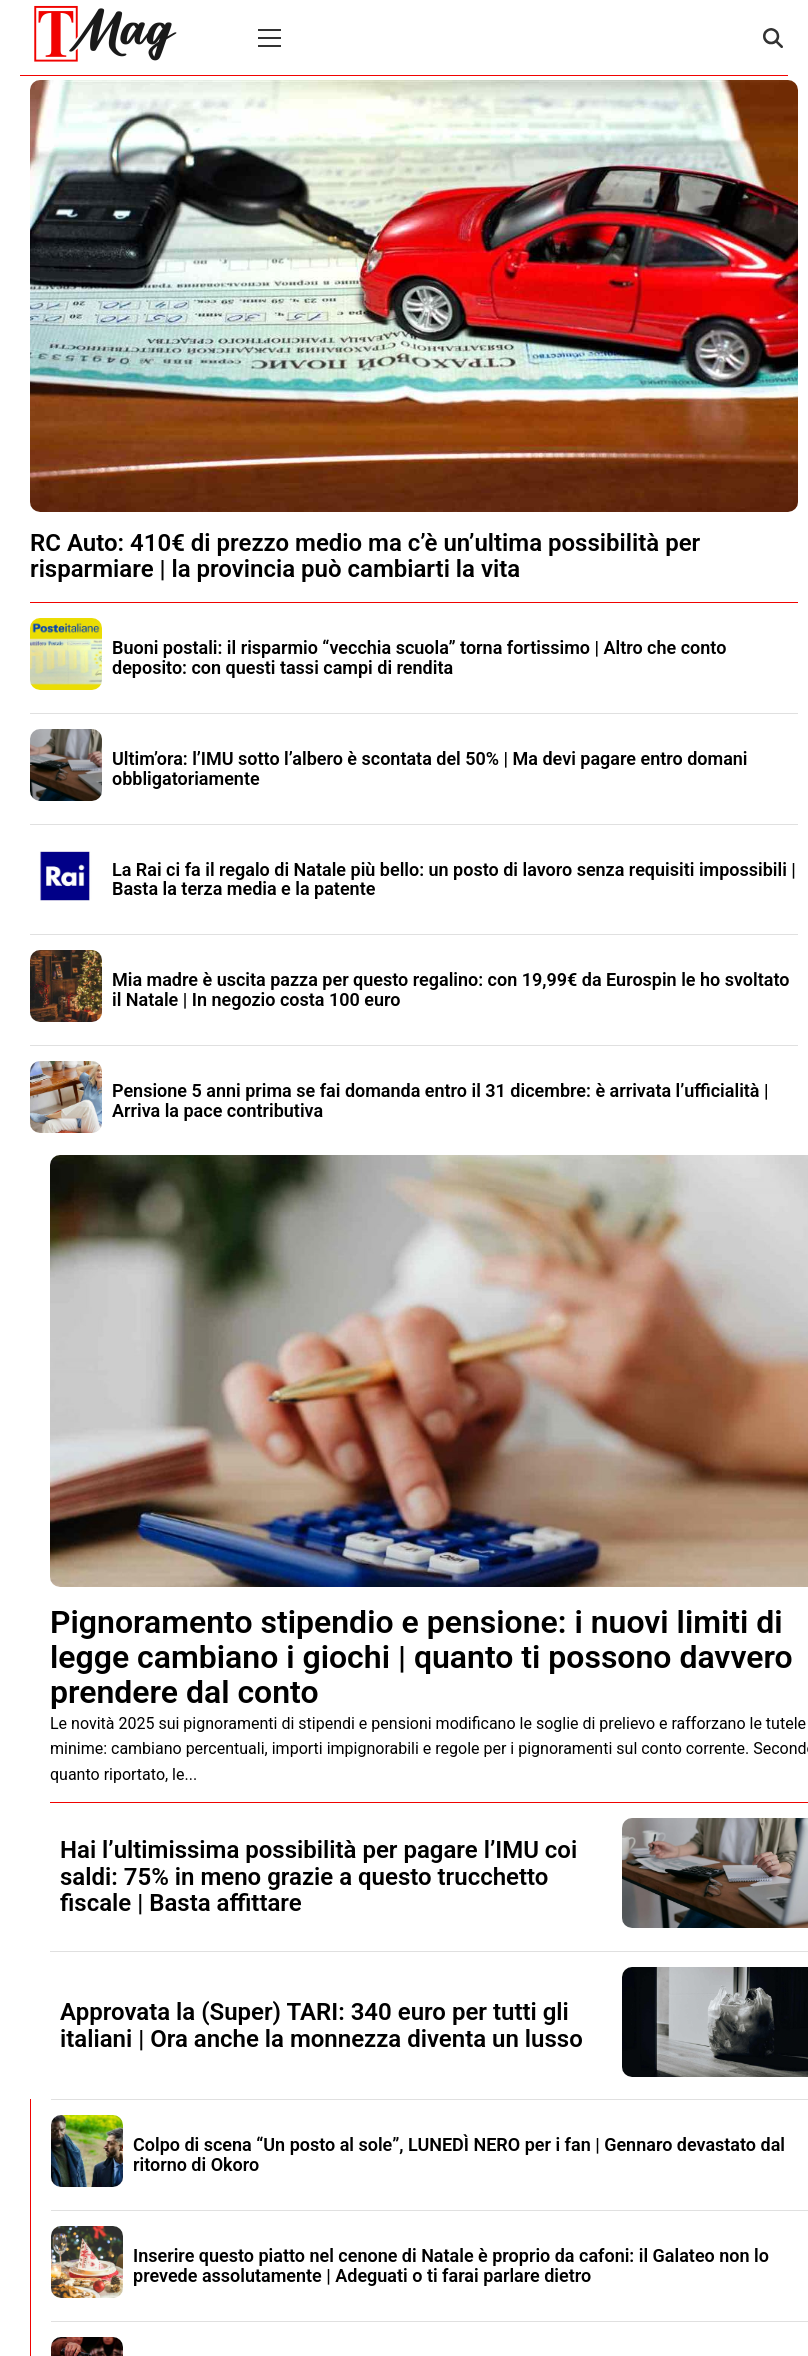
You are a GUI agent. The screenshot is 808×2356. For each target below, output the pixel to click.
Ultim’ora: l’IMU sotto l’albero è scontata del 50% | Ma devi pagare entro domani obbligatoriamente (430, 768)
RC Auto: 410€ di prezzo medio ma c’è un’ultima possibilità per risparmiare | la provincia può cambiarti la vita (365, 556)
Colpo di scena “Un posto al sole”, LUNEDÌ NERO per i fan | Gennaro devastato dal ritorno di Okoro (459, 2154)
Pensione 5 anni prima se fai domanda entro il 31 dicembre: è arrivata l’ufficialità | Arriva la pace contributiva (440, 1100)
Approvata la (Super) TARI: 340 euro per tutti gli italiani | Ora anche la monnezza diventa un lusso (321, 2025)
